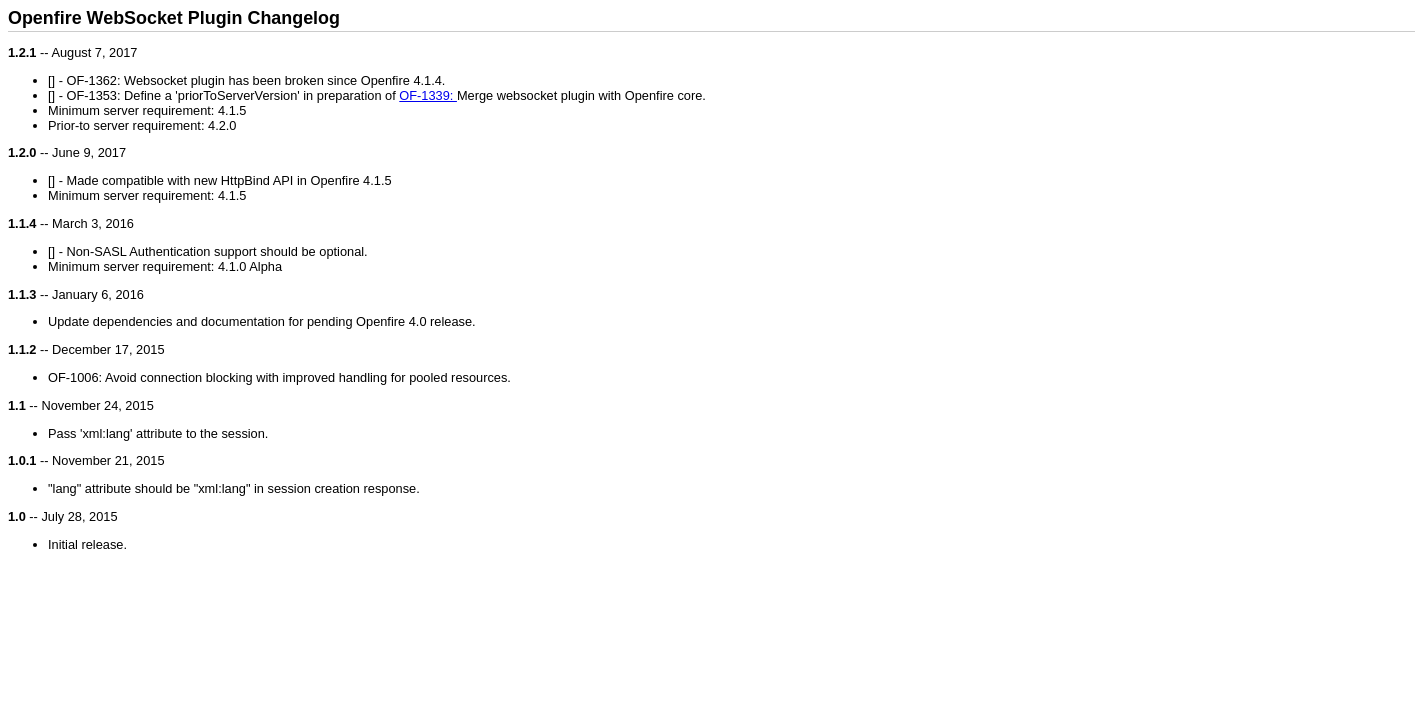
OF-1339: (428, 95)
